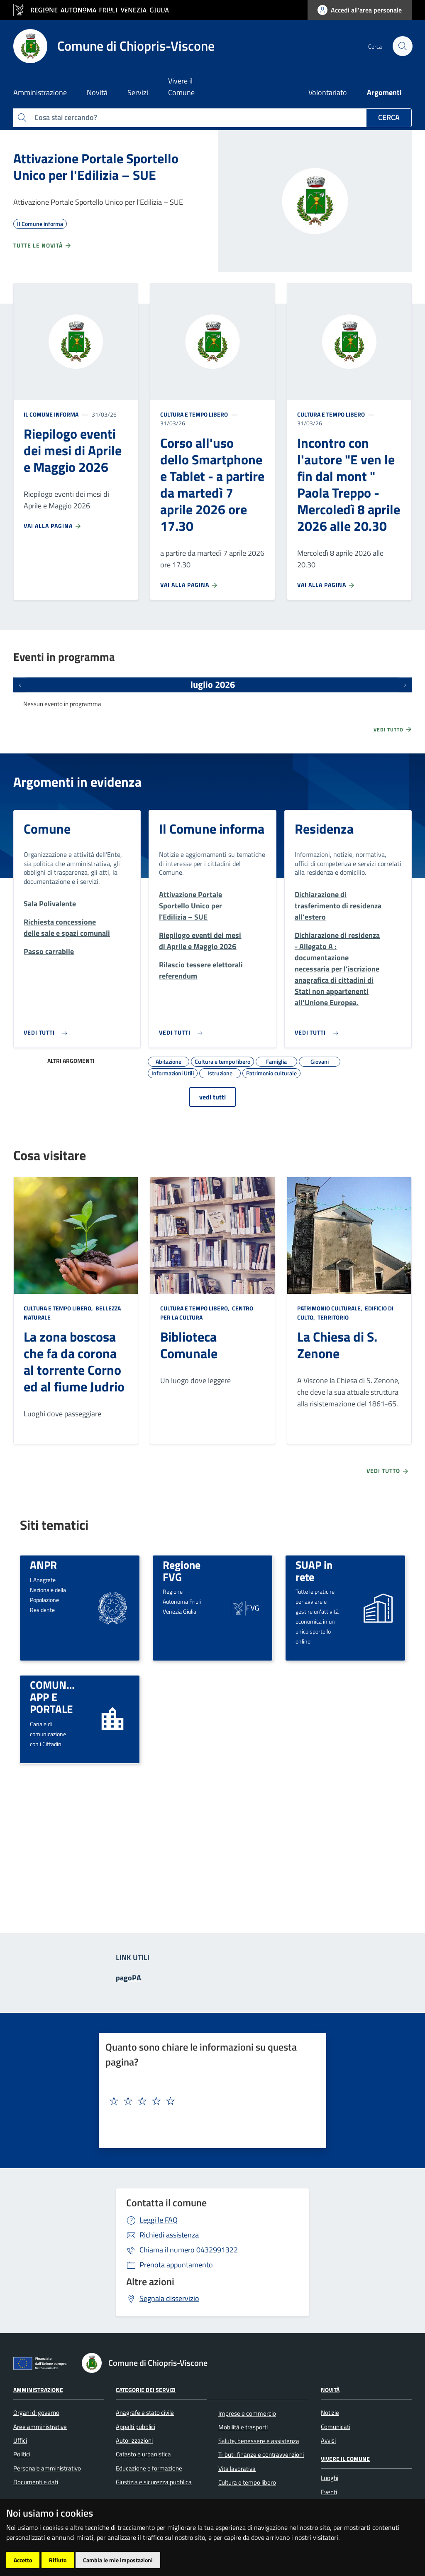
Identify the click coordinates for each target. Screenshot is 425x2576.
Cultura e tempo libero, (59, 1308)
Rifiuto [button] (57, 2560)
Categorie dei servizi (146, 2389)
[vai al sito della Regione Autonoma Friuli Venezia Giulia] (95, 10)
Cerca (389, 117)
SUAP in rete (314, 1570)
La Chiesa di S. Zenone (337, 1345)
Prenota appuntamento (176, 2264)
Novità (330, 2389)
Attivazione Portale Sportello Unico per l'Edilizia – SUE (95, 166)
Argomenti (384, 92)
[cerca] (402, 46)
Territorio (332, 1317)
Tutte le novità (42, 245)
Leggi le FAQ (158, 2219)
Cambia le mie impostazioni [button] (118, 2560)
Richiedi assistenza (169, 2234)
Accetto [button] (23, 2560)
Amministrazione (38, 2389)
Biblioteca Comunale (188, 1345)
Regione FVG (181, 1570)
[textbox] (209, 2101)
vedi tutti (212, 1097)
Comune (47, 829)
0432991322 (188, 2249)
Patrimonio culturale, (330, 1308)
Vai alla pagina (53, 525)
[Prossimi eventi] (405, 684)
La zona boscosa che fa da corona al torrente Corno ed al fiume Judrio (74, 1361)
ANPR (43, 1564)
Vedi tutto (393, 729)
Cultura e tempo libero (194, 414)
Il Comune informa (51, 414)
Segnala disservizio (169, 2298)
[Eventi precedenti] (20, 684)
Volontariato (327, 92)
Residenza (324, 829)
